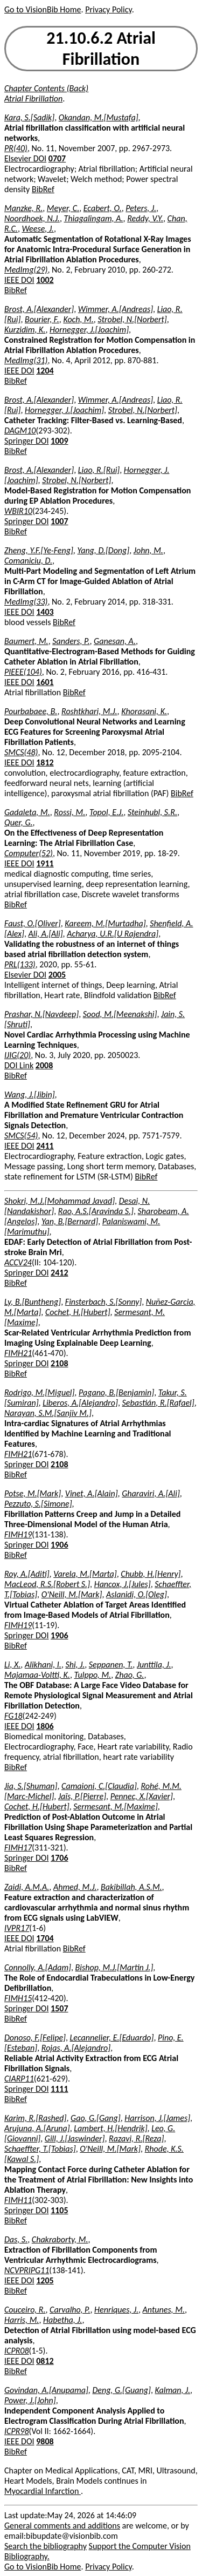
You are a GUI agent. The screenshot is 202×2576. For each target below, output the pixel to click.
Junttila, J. (154, 1664)
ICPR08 (16, 2350)
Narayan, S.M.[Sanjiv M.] (48, 1413)
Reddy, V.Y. (145, 218)
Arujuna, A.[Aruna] (37, 2128)
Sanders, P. (70, 641)
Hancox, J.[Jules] (122, 1584)
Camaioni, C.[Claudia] (99, 1786)
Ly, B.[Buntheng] (32, 1302)
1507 (59, 2008)
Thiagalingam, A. (93, 218)
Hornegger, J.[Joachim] (89, 329)
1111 (59, 2089)
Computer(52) (28, 853)
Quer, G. (18, 822)
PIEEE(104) (23, 672)
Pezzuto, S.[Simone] (38, 1504)
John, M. (148, 550)
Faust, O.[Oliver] (32, 923)
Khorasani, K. (144, 711)
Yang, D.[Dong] (103, 550)
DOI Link (18, 1065)
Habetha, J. (62, 2320)
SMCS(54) (21, 1135)
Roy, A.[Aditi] (27, 1574)
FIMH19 (18, 1534)
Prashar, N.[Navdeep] (41, 1014)
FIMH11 (18, 2200)
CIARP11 (19, 2078)
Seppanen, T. (111, 1664)
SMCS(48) (21, 752)
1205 (44, 2280)
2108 (59, 1363)
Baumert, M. (26, 641)
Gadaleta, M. (27, 812)
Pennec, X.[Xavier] (141, 1796)
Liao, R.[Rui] (99, 470)
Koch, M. (78, 319)
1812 (44, 762)
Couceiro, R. (24, 2309)
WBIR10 (18, 511)
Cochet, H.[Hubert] (77, 1312)
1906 (59, 1545)
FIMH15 (18, 1998)
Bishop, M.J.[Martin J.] (114, 1967)
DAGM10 (20, 430)
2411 (44, 1146)
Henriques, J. (116, 2309)
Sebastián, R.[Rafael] (158, 1403)
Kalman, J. (173, 2390)
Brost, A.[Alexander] (39, 309)
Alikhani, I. (43, 1664)
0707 (57, 158)
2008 (44, 1065)
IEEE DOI (19, 280)
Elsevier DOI (25, 158)
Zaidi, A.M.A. (26, 1887)
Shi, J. (75, 1664)
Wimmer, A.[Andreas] (115, 309)
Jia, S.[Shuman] (31, 1786)
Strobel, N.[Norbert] (131, 319)
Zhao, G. (129, 1675)
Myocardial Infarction (42, 2491)
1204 (44, 370)
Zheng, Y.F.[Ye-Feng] (38, 550)
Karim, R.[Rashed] (35, 2118)
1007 (59, 521)
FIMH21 (18, 1353)
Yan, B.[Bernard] (69, 1221)
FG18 (13, 1716)
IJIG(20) (17, 1055)
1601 (44, 682)
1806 (44, 1726)
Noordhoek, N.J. (32, 218)
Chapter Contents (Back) (46, 88)
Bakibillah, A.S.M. (131, 1887)
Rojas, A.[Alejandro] (75, 2048)
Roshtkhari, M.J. (89, 711)
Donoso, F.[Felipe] (35, 2037)
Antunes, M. (164, 2309)
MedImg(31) (25, 360)
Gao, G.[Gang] (96, 2118)
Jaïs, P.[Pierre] (82, 1796)
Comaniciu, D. (28, 560)
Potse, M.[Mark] (32, 1493)
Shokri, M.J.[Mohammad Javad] (59, 1201)
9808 (44, 2441)
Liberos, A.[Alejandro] (80, 1403)
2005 (57, 975)
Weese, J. (38, 228)
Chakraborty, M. (60, 2239)
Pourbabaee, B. (30, 711)
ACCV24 (18, 1262)
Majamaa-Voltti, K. (37, 1675)
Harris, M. (21, 2320)
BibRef (43, 189)
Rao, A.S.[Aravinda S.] (96, 1211)
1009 (59, 441)
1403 (44, 612)
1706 (59, 1858)
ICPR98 (16, 2431)
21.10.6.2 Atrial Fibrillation (101, 49)
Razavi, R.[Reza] (136, 2138)
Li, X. (12, 1664)
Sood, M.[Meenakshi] (120, 1014)
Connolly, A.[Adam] (37, 1967)
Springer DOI (26, 441)
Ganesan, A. (115, 641)
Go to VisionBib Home (42, 9)
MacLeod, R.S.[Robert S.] (47, 1584)
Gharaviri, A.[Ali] (151, 1493)
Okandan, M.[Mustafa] (98, 117)
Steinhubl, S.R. (152, 812)
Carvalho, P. (70, 2309)
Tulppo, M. (93, 1675)
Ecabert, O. (102, 208)
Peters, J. (141, 208)
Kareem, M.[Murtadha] (105, 923)
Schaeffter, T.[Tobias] (40, 2149)
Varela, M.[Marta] (84, 1574)
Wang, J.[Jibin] (29, 1094)
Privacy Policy (108, 9)
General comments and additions (62, 2525)
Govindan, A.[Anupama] (46, 2390)
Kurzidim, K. (24, 329)
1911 (44, 863)
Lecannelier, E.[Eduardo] (112, 2037)
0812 (44, 2361)
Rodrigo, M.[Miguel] (39, 1392)
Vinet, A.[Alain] (91, 1493)
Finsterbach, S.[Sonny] (103, 1302)
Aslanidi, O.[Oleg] (136, 1594)
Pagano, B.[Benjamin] (116, 1392)
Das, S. (15, 2239)
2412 (59, 1272)
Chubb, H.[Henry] (150, 1574)
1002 (44, 280)
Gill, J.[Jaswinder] (75, 2138)
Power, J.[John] (30, 2400)
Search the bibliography (45, 2546)
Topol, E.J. (106, 812)
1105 (59, 2210)
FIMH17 (18, 1847)
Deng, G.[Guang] (121, 2390)
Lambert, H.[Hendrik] (110, 2128)
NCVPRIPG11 (26, 2270)
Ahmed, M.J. (74, 1887)
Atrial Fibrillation (33, 98)
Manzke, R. (23, 208)
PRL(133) (20, 964)
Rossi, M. (69, 812)
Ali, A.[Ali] (46, 933)
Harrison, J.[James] (157, 2118)
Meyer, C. (63, 208)
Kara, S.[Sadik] (29, 117)
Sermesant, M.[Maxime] (115, 1806)
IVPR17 (16, 1928)
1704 (44, 1938)
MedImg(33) (25, 601)
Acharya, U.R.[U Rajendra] (112, 933)
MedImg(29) (25, 270)
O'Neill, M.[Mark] (71, 1594)
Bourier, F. (42, 319)
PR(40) (15, 148)
